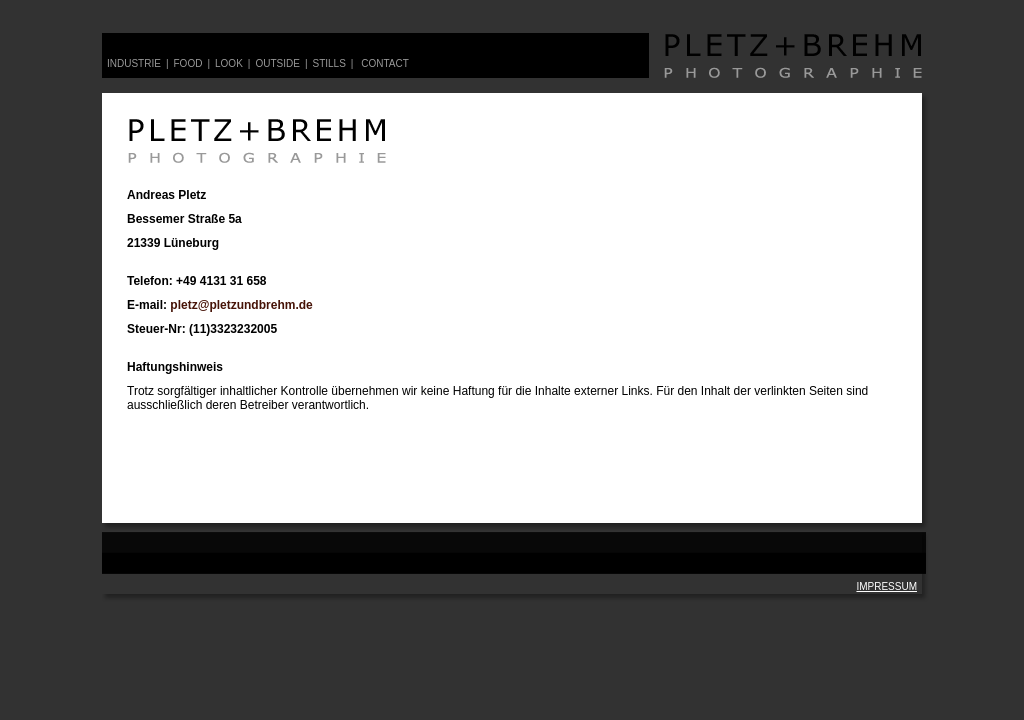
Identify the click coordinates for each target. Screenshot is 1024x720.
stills (328, 63)
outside (277, 63)
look (229, 63)
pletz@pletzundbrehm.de (241, 305)
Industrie (134, 63)
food (188, 63)
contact (385, 63)
